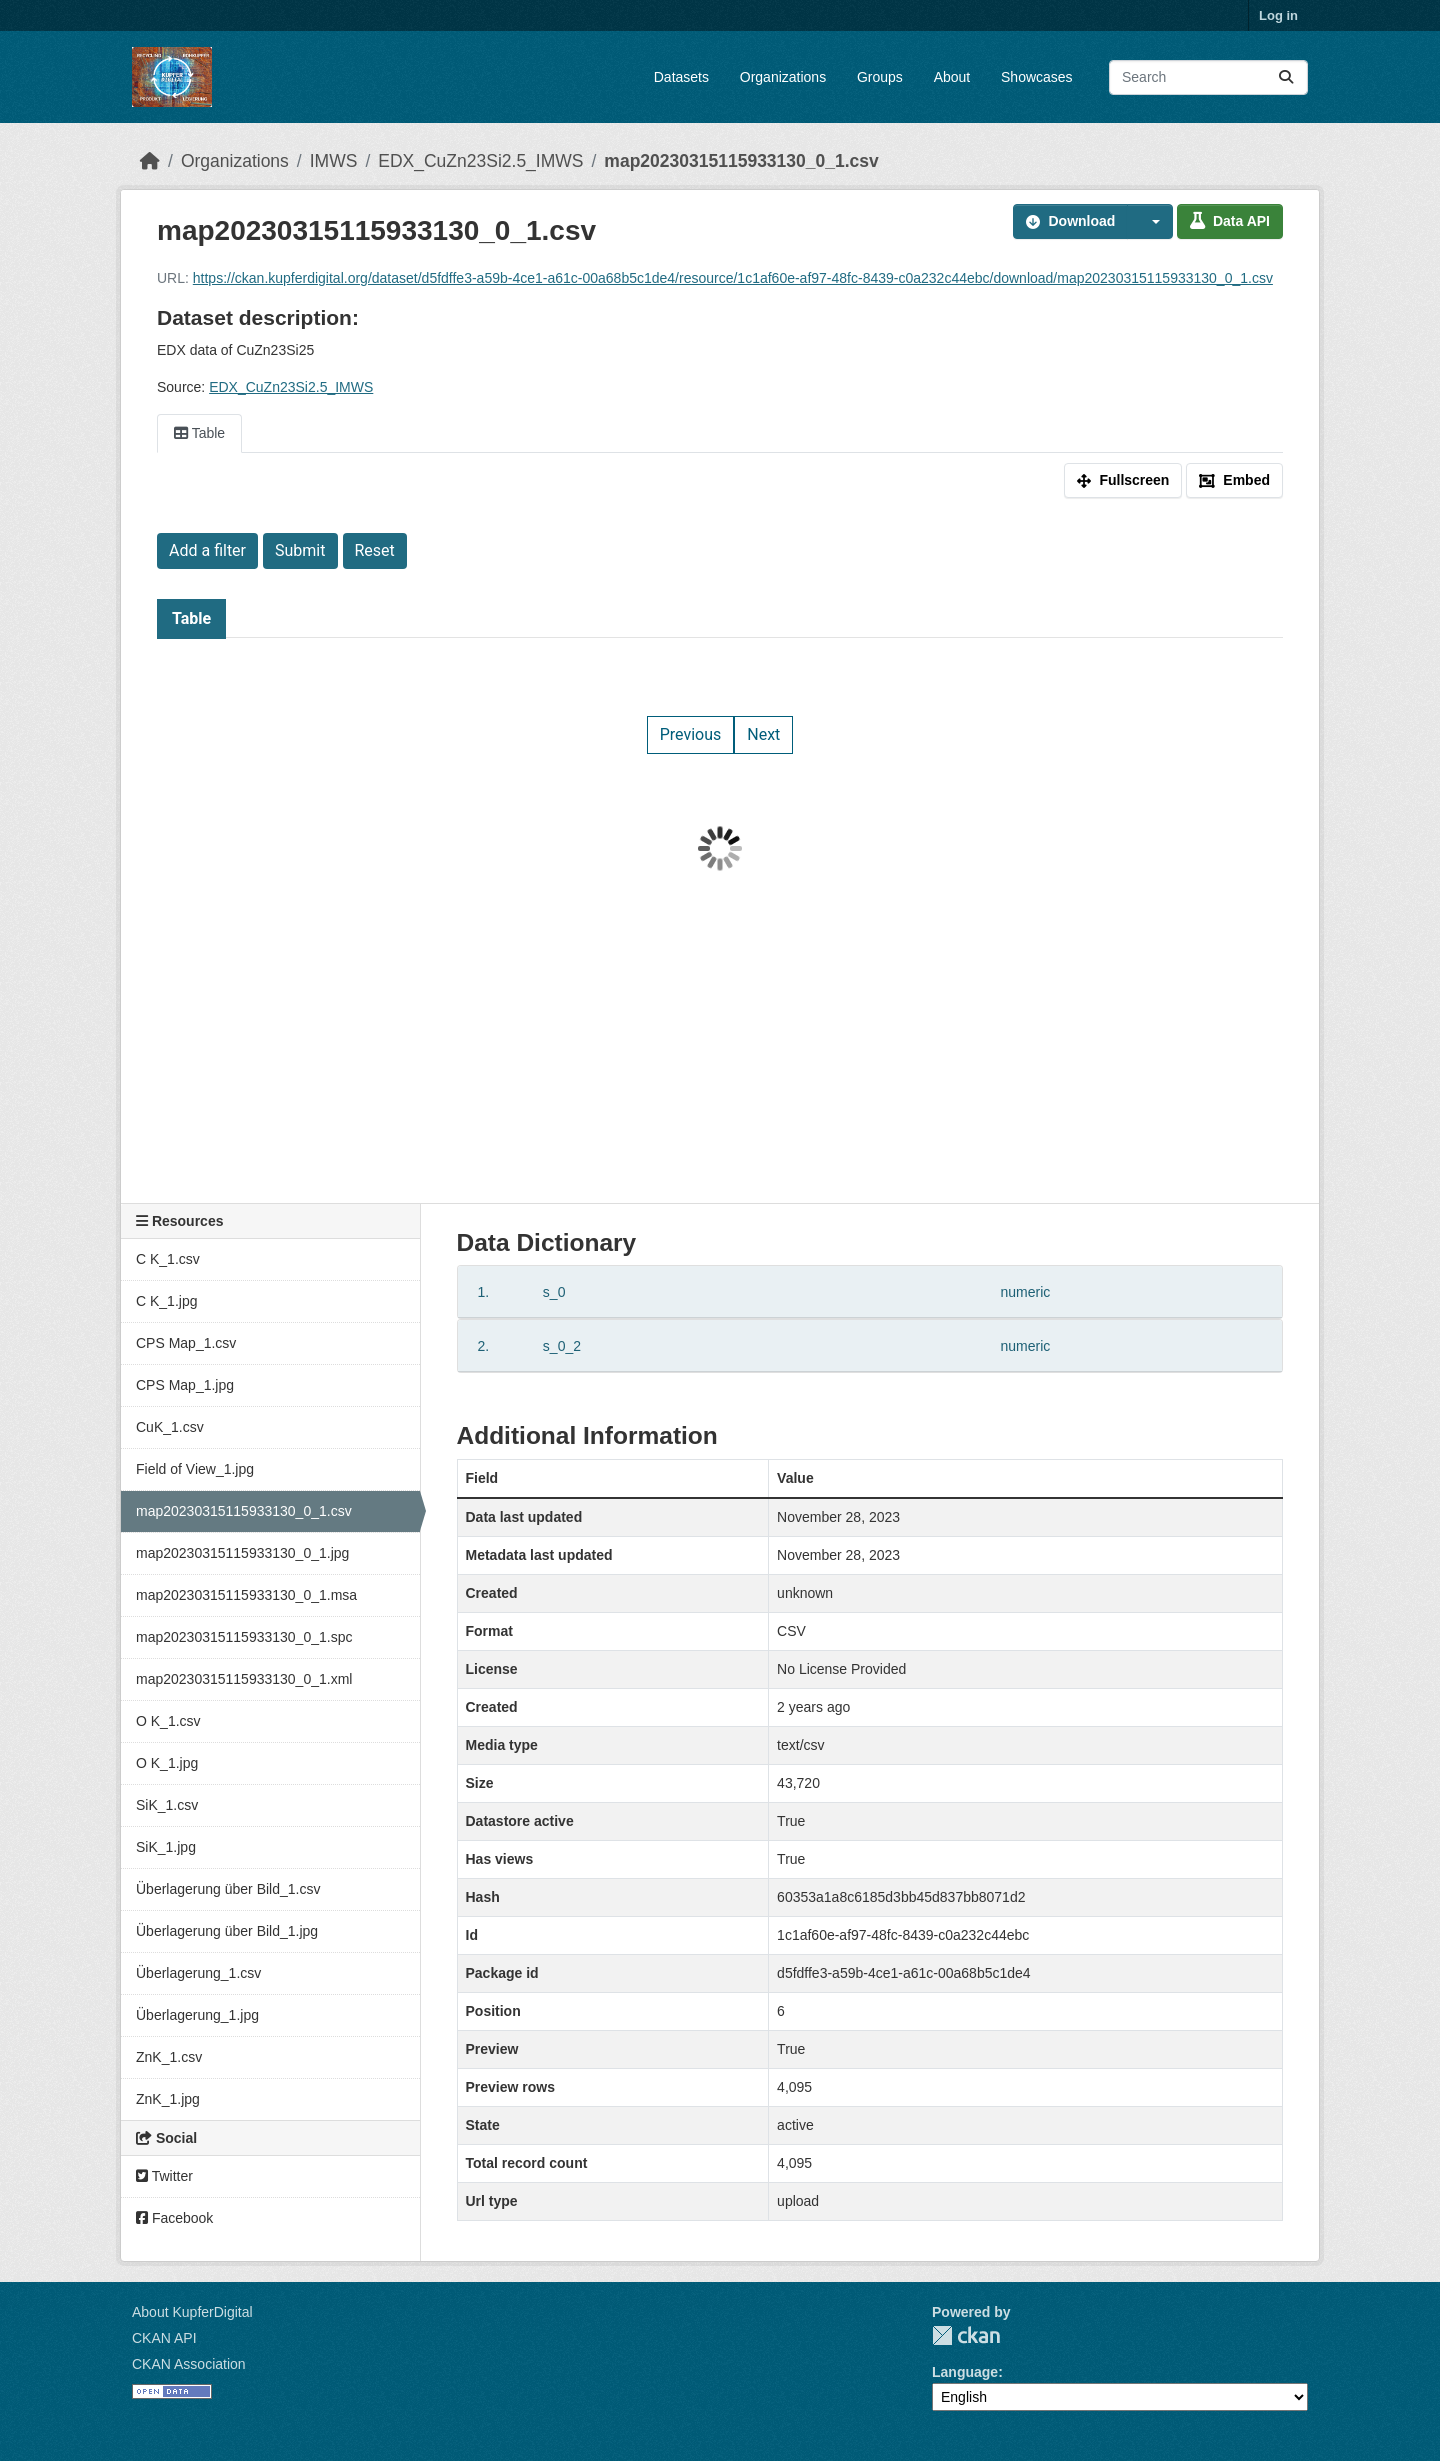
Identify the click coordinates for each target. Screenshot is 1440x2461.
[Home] (150, 161)
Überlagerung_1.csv (198, 1973)
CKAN (966, 2335)
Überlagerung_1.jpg (197, 2015)
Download (1070, 221)
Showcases (1037, 77)
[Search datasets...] (1208, 77)
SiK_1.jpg (166, 1847)
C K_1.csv (168, 1259)
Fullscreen (1123, 480)
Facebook (174, 2218)
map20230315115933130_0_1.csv (741, 161)
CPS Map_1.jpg (185, 1385)
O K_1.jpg (167, 1763)
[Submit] (1286, 77)
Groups (880, 77)
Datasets (681, 77)
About (952, 77)
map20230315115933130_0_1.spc (244, 1637)
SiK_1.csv (167, 1805)
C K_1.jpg (166, 1301)
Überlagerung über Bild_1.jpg (227, 1931)
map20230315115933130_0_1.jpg (242, 1553)
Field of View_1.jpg (195, 1469)
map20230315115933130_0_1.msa (246, 1595)
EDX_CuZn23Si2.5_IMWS (480, 161)
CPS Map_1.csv (186, 1343)
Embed (1234, 480)
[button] (1150, 221)
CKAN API (164, 2338)
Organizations (783, 77)
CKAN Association (189, 2364)
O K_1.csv (168, 1721)
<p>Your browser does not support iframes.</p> (720, 848)
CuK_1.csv (170, 1427)
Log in (1278, 15)
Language (965, 2372)
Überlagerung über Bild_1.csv (228, 1889)
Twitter (164, 2176)
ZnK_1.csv (169, 2057)
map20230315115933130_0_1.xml (244, 1679)
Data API (1230, 221)
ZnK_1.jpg (168, 2099)
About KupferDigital (192, 2312)
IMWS (334, 161)
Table (199, 433)
